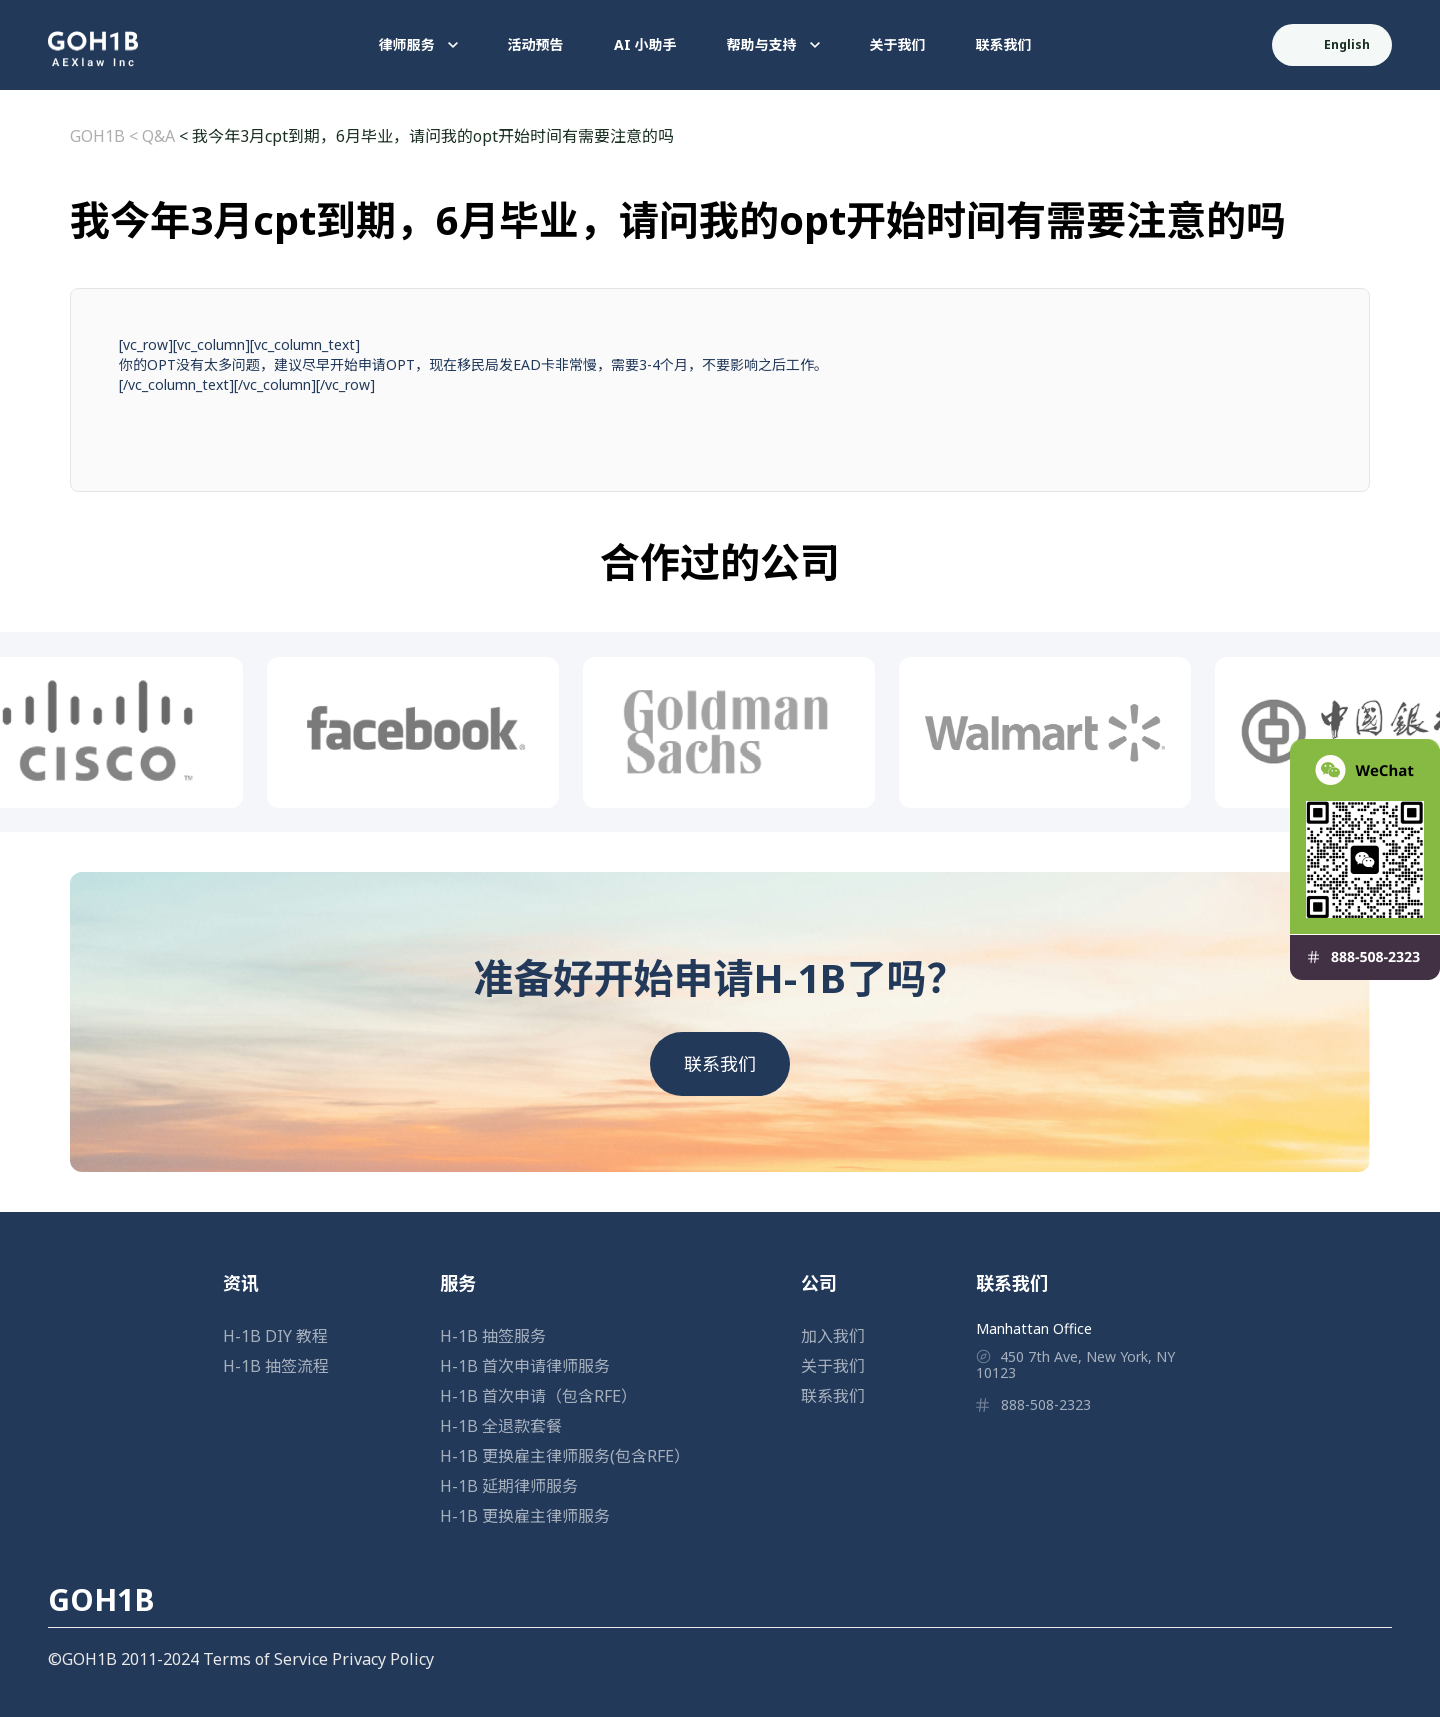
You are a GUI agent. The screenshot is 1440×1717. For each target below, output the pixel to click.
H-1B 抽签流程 (276, 1366)
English (1333, 45)
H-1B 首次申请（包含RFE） (538, 1396)
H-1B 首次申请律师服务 (525, 1366)
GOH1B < (106, 136)
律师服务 (418, 44)
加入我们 (833, 1336)
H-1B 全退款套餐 (501, 1426)
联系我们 (1004, 44)
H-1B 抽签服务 (493, 1336)
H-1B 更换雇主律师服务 (525, 1516)
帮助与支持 (773, 44)
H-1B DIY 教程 (275, 1336)
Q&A (158, 136)
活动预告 (536, 44)
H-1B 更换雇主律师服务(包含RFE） (565, 1456)
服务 (458, 1283)
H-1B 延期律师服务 (509, 1486)
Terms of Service (265, 1659)
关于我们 (898, 44)
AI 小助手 (645, 44)
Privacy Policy (383, 1659)
